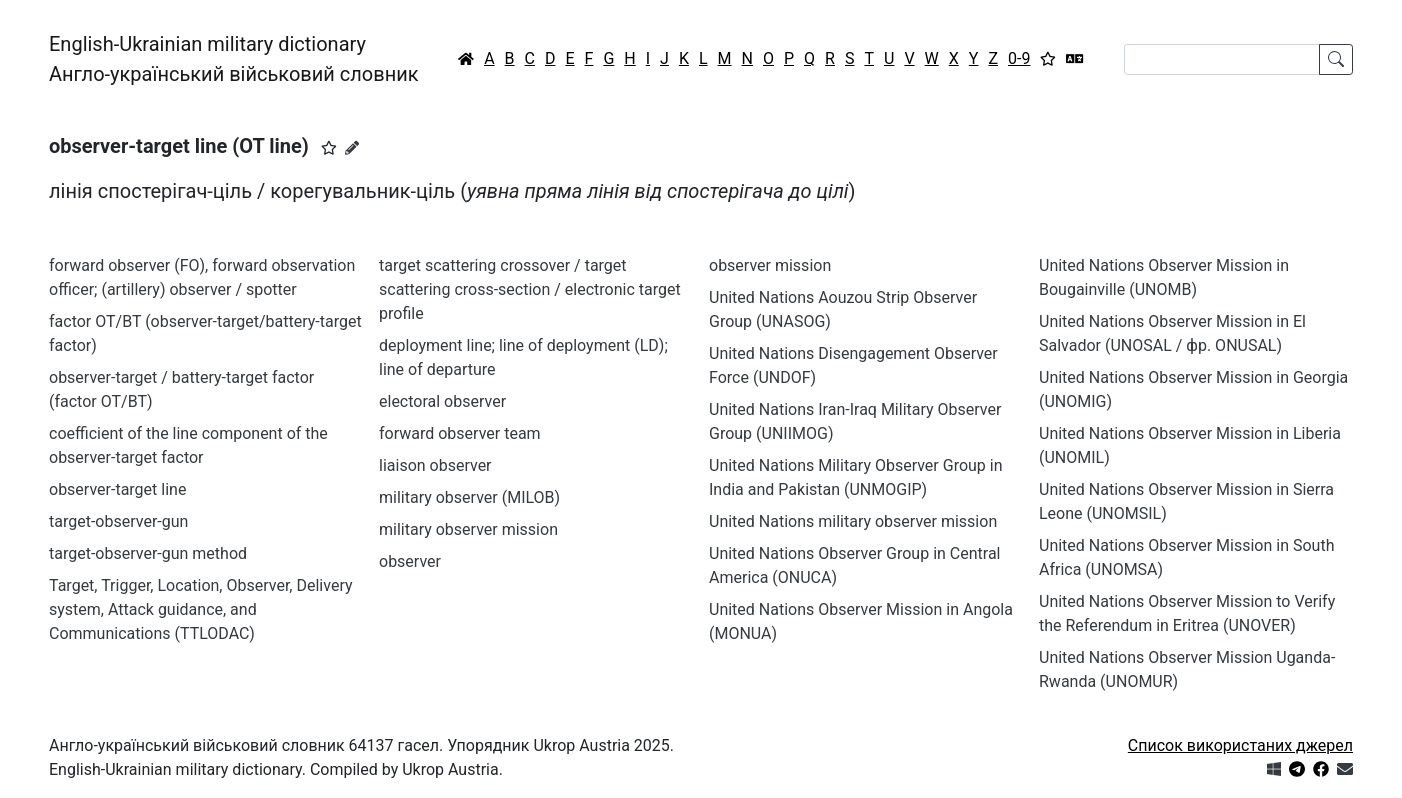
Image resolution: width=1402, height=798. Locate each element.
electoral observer (442, 401)
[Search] (1222, 59)
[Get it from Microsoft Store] (1274, 769)
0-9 (1019, 58)
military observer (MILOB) (469, 497)
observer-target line (117, 489)
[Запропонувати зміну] (352, 148)
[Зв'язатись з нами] (1345, 769)
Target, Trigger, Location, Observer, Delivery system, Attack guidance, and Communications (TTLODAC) (201, 609)
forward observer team (460, 433)
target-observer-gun (118, 521)
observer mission (770, 265)
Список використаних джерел (1240, 745)
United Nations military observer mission (853, 521)
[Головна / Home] (466, 59)
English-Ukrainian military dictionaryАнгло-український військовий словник (234, 59)
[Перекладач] (1075, 59)
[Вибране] (1048, 59)
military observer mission (468, 529)
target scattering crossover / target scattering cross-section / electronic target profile (530, 289)
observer (410, 561)
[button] (329, 148)
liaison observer (435, 465)
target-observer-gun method (148, 553)
